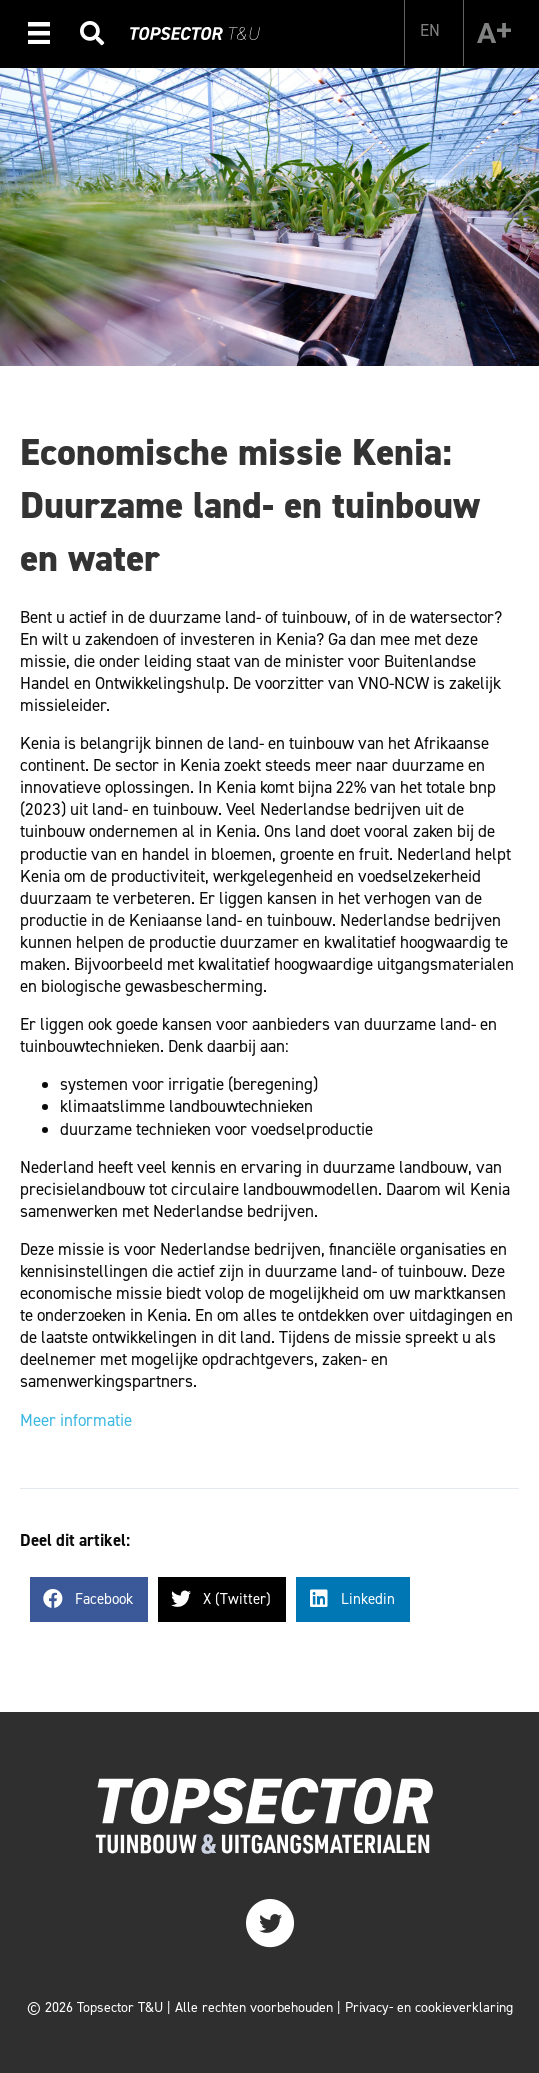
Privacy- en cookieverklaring (429, 2007)
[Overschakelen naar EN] (430, 30)
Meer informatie (76, 1420)
